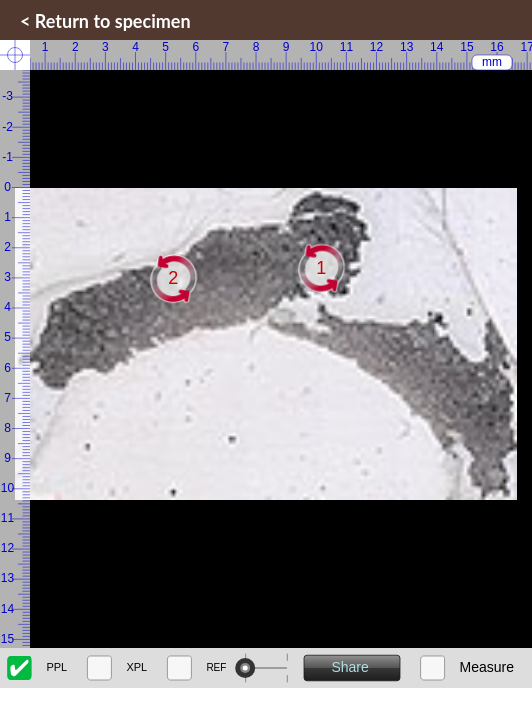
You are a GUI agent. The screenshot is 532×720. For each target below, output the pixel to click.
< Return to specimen (105, 21)
